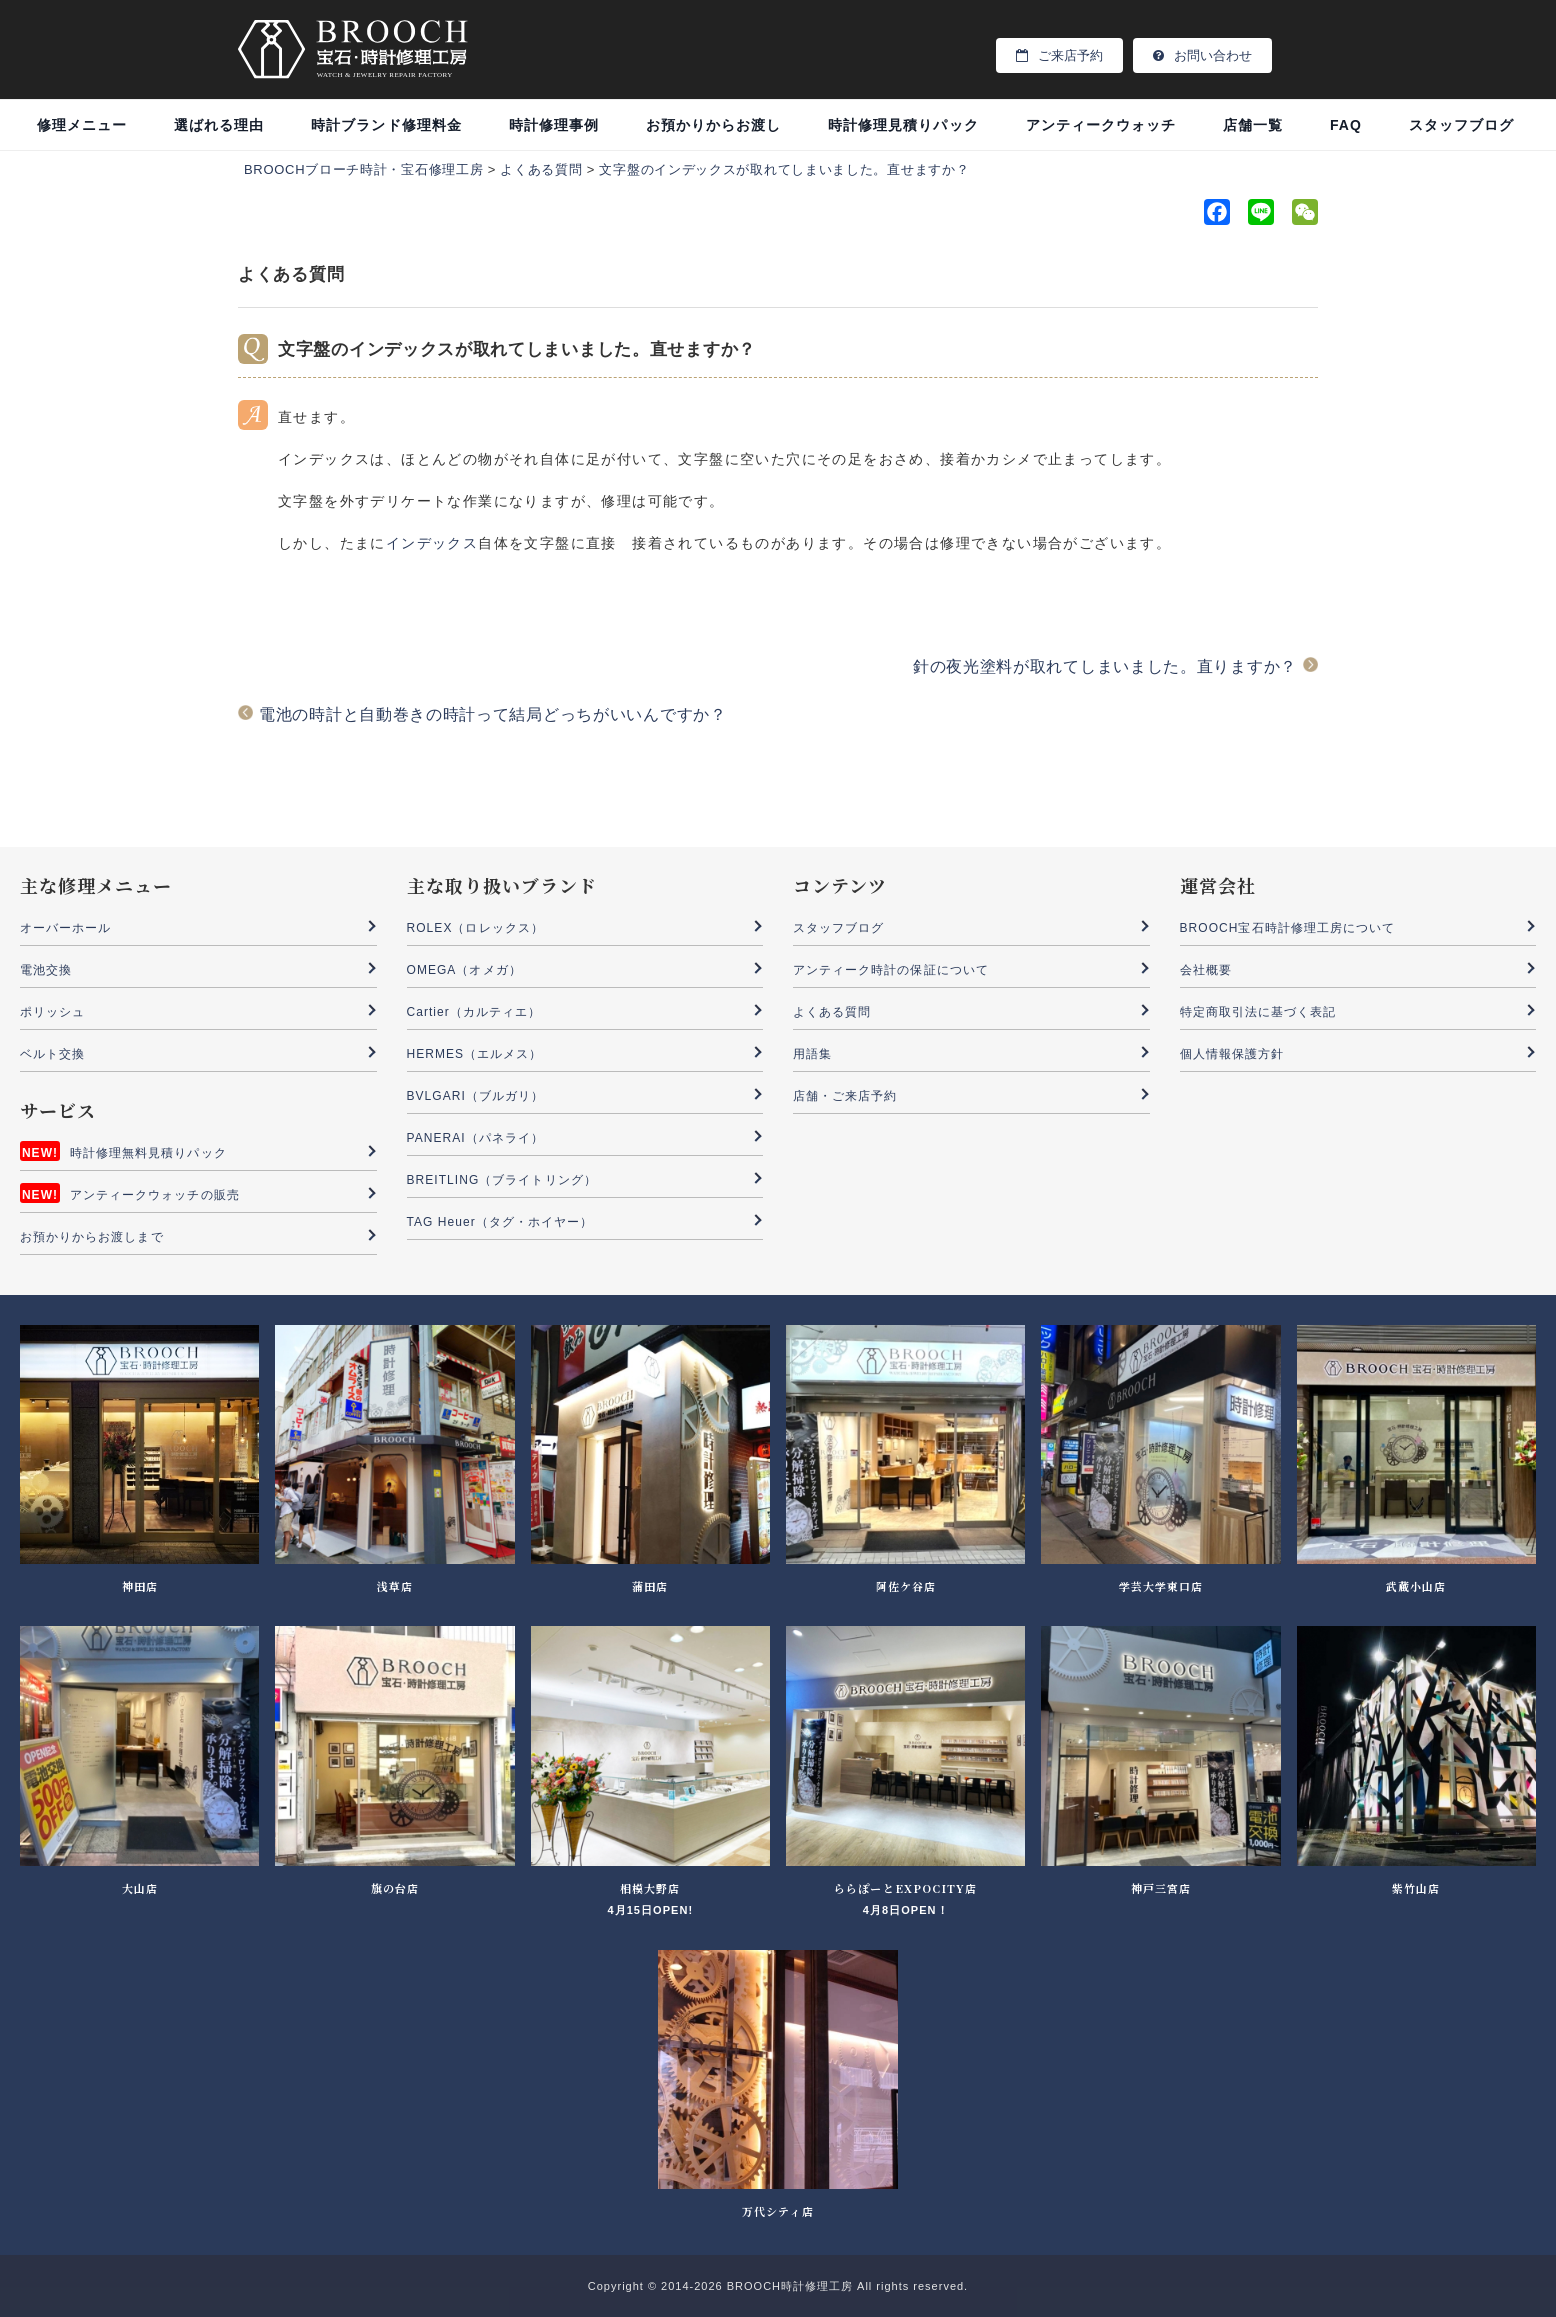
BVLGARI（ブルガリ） (476, 1096)
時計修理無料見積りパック (148, 1153)
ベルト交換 (52, 1054)
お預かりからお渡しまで (92, 1237)
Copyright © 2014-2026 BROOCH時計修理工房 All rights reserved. (778, 2286)
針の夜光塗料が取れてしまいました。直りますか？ (1105, 666)
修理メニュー (82, 125)
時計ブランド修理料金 (386, 125)
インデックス (432, 543)
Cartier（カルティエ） (474, 1012)
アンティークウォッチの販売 (155, 1195)
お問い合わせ (1202, 55)
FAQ (1346, 125)
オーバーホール (65, 928)
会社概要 (1206, 970)
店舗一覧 (1253, 125)
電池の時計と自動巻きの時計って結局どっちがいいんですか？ (493, 714)
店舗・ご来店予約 (845, 1096)
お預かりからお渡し (713, 125)
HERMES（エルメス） (475, 1054)
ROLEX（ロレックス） (475, 928)
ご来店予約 (1059, 55)
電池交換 (46, 970)
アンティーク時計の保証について (891, 970)
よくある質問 (832, 1012)
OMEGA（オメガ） (464, 970)
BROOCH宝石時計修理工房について (1288, 928)
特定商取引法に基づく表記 (1258, 1012)
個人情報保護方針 (1232, 1054)
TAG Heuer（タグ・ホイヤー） (500, 1222)
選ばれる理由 (219, 125)
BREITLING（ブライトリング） (502, 1180)
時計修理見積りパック (903, 125)
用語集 (812, 1054)
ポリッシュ (52, 1012)
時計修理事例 (554, 125)
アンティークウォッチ (1101, 125)
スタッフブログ (1461, 125)
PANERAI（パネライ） (475, 1138)
